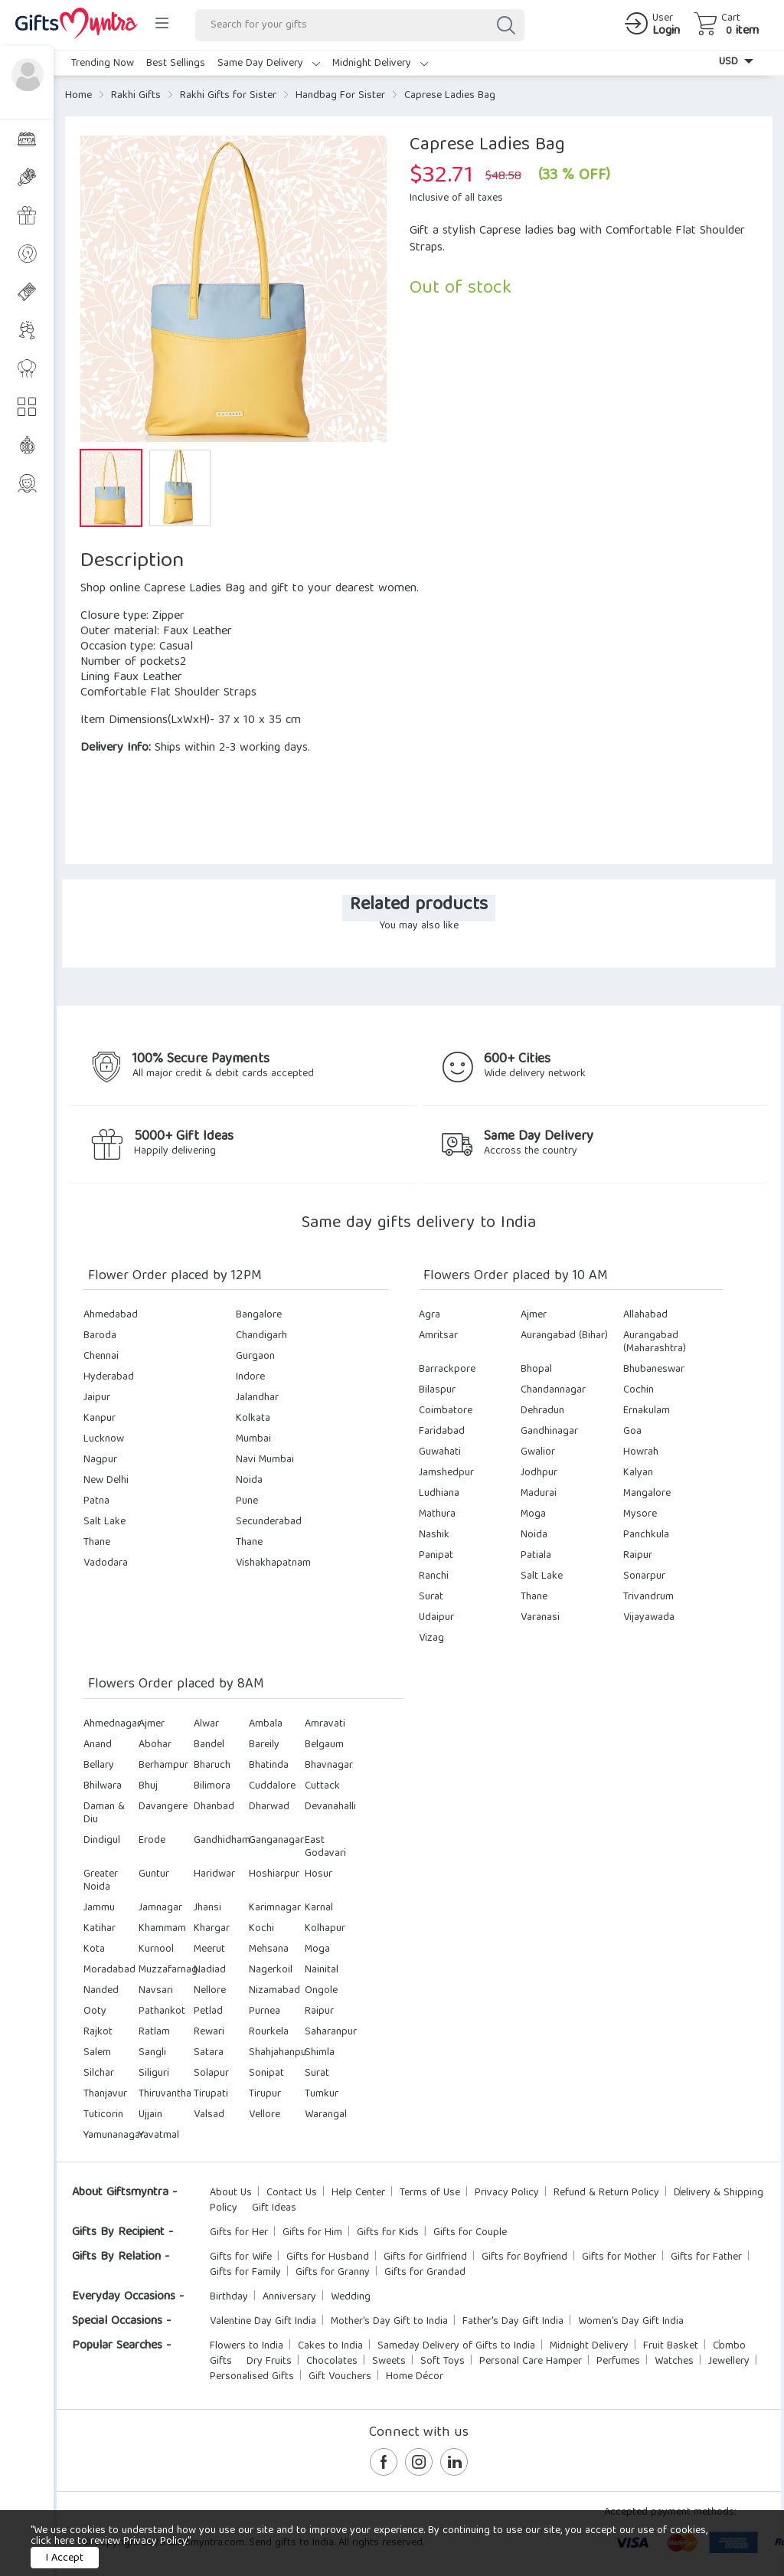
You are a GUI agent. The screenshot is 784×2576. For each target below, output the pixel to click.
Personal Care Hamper (530, 2361)
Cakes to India (330, 2346)
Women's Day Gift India (631, 2322)
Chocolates (332, 2361)
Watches (674, 2361)
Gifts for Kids (388, 2233)
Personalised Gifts (252, 2377)
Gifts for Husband (327, 2257)
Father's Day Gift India (513, 2322)
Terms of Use (430, 2193)
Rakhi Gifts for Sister (228, 95)
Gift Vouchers (340, 2377)
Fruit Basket (670, 2346)
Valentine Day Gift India (263, 2322)
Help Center (358, 2193)
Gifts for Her (239, 2233)
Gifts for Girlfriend (425, 2257)
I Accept (64, 2558)
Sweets (389, 2361)
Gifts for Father (706, 2257)
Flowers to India (246, 2346)
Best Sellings (175, 63)
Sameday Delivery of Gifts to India (456, 2346)
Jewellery (729, 2361)
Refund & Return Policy (606, 2193)
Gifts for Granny (333, 2272)
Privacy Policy (507, 2193)
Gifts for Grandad (425, 2272)
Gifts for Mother (619, 2257)
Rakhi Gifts (136, 95)
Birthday (229, 2297)
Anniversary (289, 2297)
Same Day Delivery (268, 63)
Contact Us (291, 2193)
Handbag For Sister (340, 95)
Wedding (351, 2297)
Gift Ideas (274, 2208)
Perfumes (618, 2361)
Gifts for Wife (241, 2257)
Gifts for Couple (470, 2233)
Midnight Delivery (380, 63)
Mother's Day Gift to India (389, 2322)
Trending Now (102, 63)
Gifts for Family (245, 2272)
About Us (231, 2193)
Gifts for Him (312, 2233)
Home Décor (414, 2377)
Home (78, 95)
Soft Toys (442, 2361)
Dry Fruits (269, 2361)
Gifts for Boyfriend (524, 2257)
